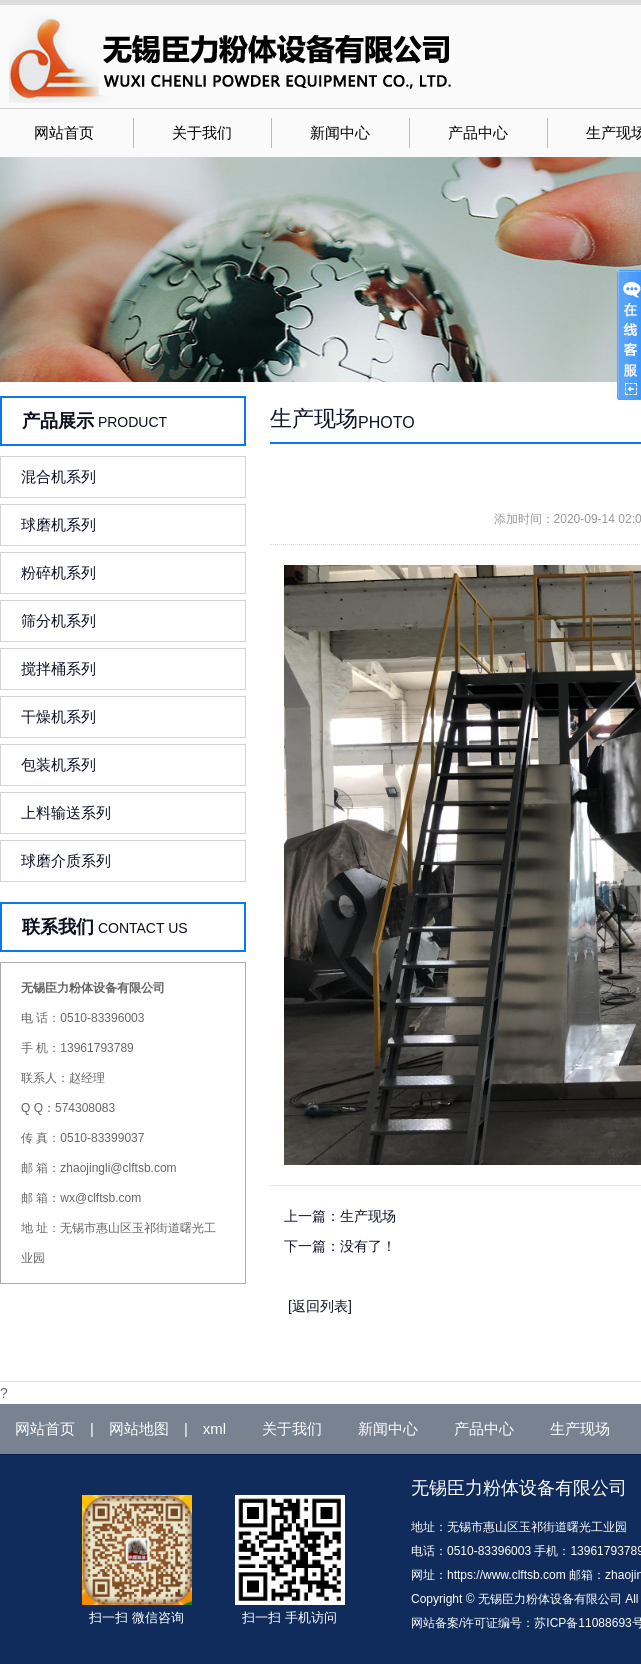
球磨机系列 (58, 524)
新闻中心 (340, 133)
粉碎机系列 (58, 572)
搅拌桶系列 (58, 668)
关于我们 (202, 133)
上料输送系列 (66, 812)
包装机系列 (58, 764)
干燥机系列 (58, 716)
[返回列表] (320, 1306)
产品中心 (478, 133)
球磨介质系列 (66, 860)
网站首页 (64, 133)
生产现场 (368, 1216)
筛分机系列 (58, 620)
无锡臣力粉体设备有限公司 (519, 1488)
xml (214, 1428)
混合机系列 (58, 476)
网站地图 (139, 1428)
